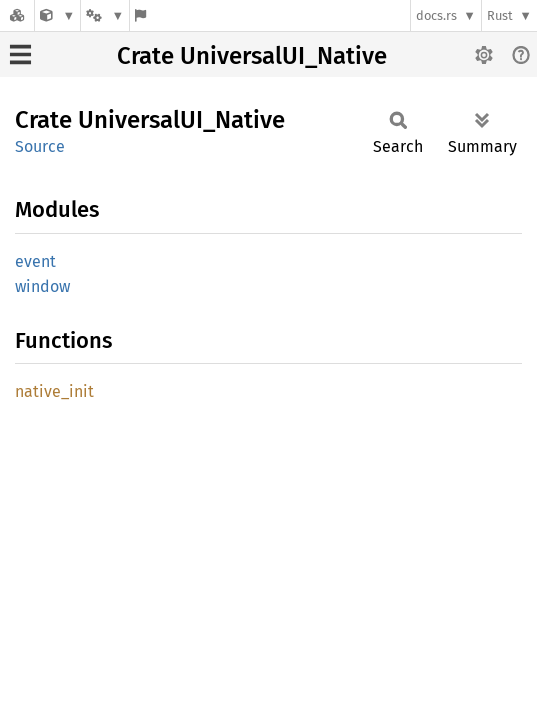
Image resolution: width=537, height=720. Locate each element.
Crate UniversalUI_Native (252, 56)
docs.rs (436, 15)
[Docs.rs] (17, 15)
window (42, 286)
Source (40, 146)
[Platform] (105, 15)
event (35, 261)
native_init (54, 391)
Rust (500, 15)
